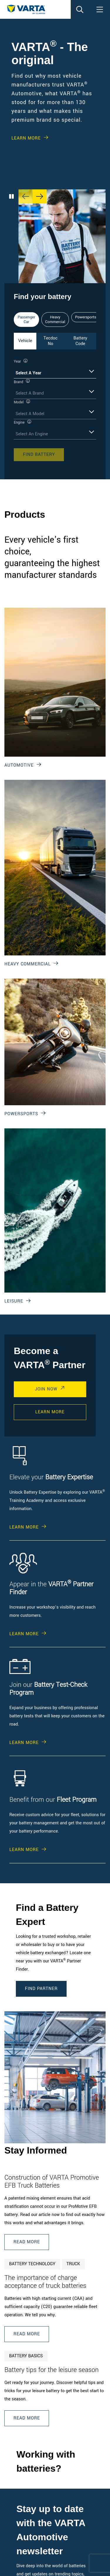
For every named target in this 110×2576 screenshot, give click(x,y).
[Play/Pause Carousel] (11, 196)
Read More (26, 2242)
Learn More (26, 138)
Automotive (19, 765)
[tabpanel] (55, 409)
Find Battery (39, 454)
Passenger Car (26, 320)
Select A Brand (30, 393)
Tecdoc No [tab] (50, 341)
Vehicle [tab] (25, 341)
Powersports (85, 317)
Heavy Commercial (55, 320)
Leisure (13, 1301)
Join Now (46, 1389)
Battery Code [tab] (80, 341)
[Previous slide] (25, 196)
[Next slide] (40, 196)
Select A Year (28, 373)
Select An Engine (32, 434)
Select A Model (30, 414)
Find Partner (41, 1989)
